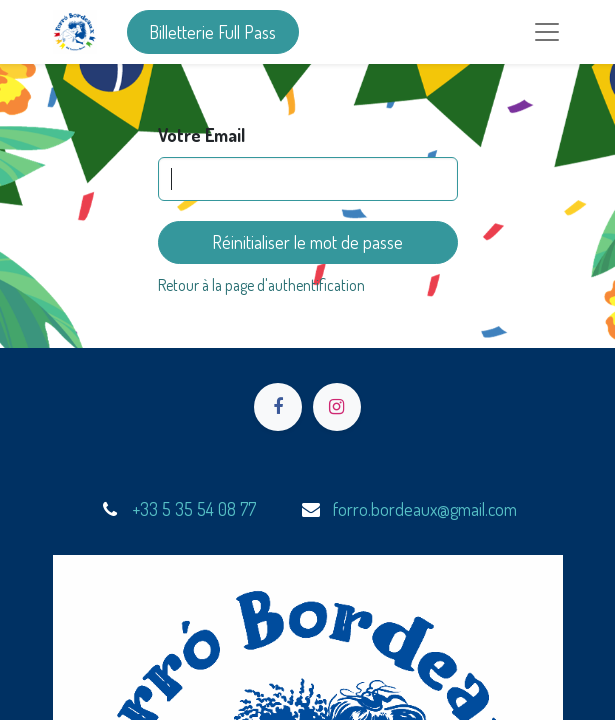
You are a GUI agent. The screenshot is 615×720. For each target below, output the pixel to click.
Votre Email (201, 135)
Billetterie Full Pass (212, 32)
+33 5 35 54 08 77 (194, 509)
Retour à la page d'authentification (261, 285)
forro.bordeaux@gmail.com (425, 509)
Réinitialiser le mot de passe (307, 242)
